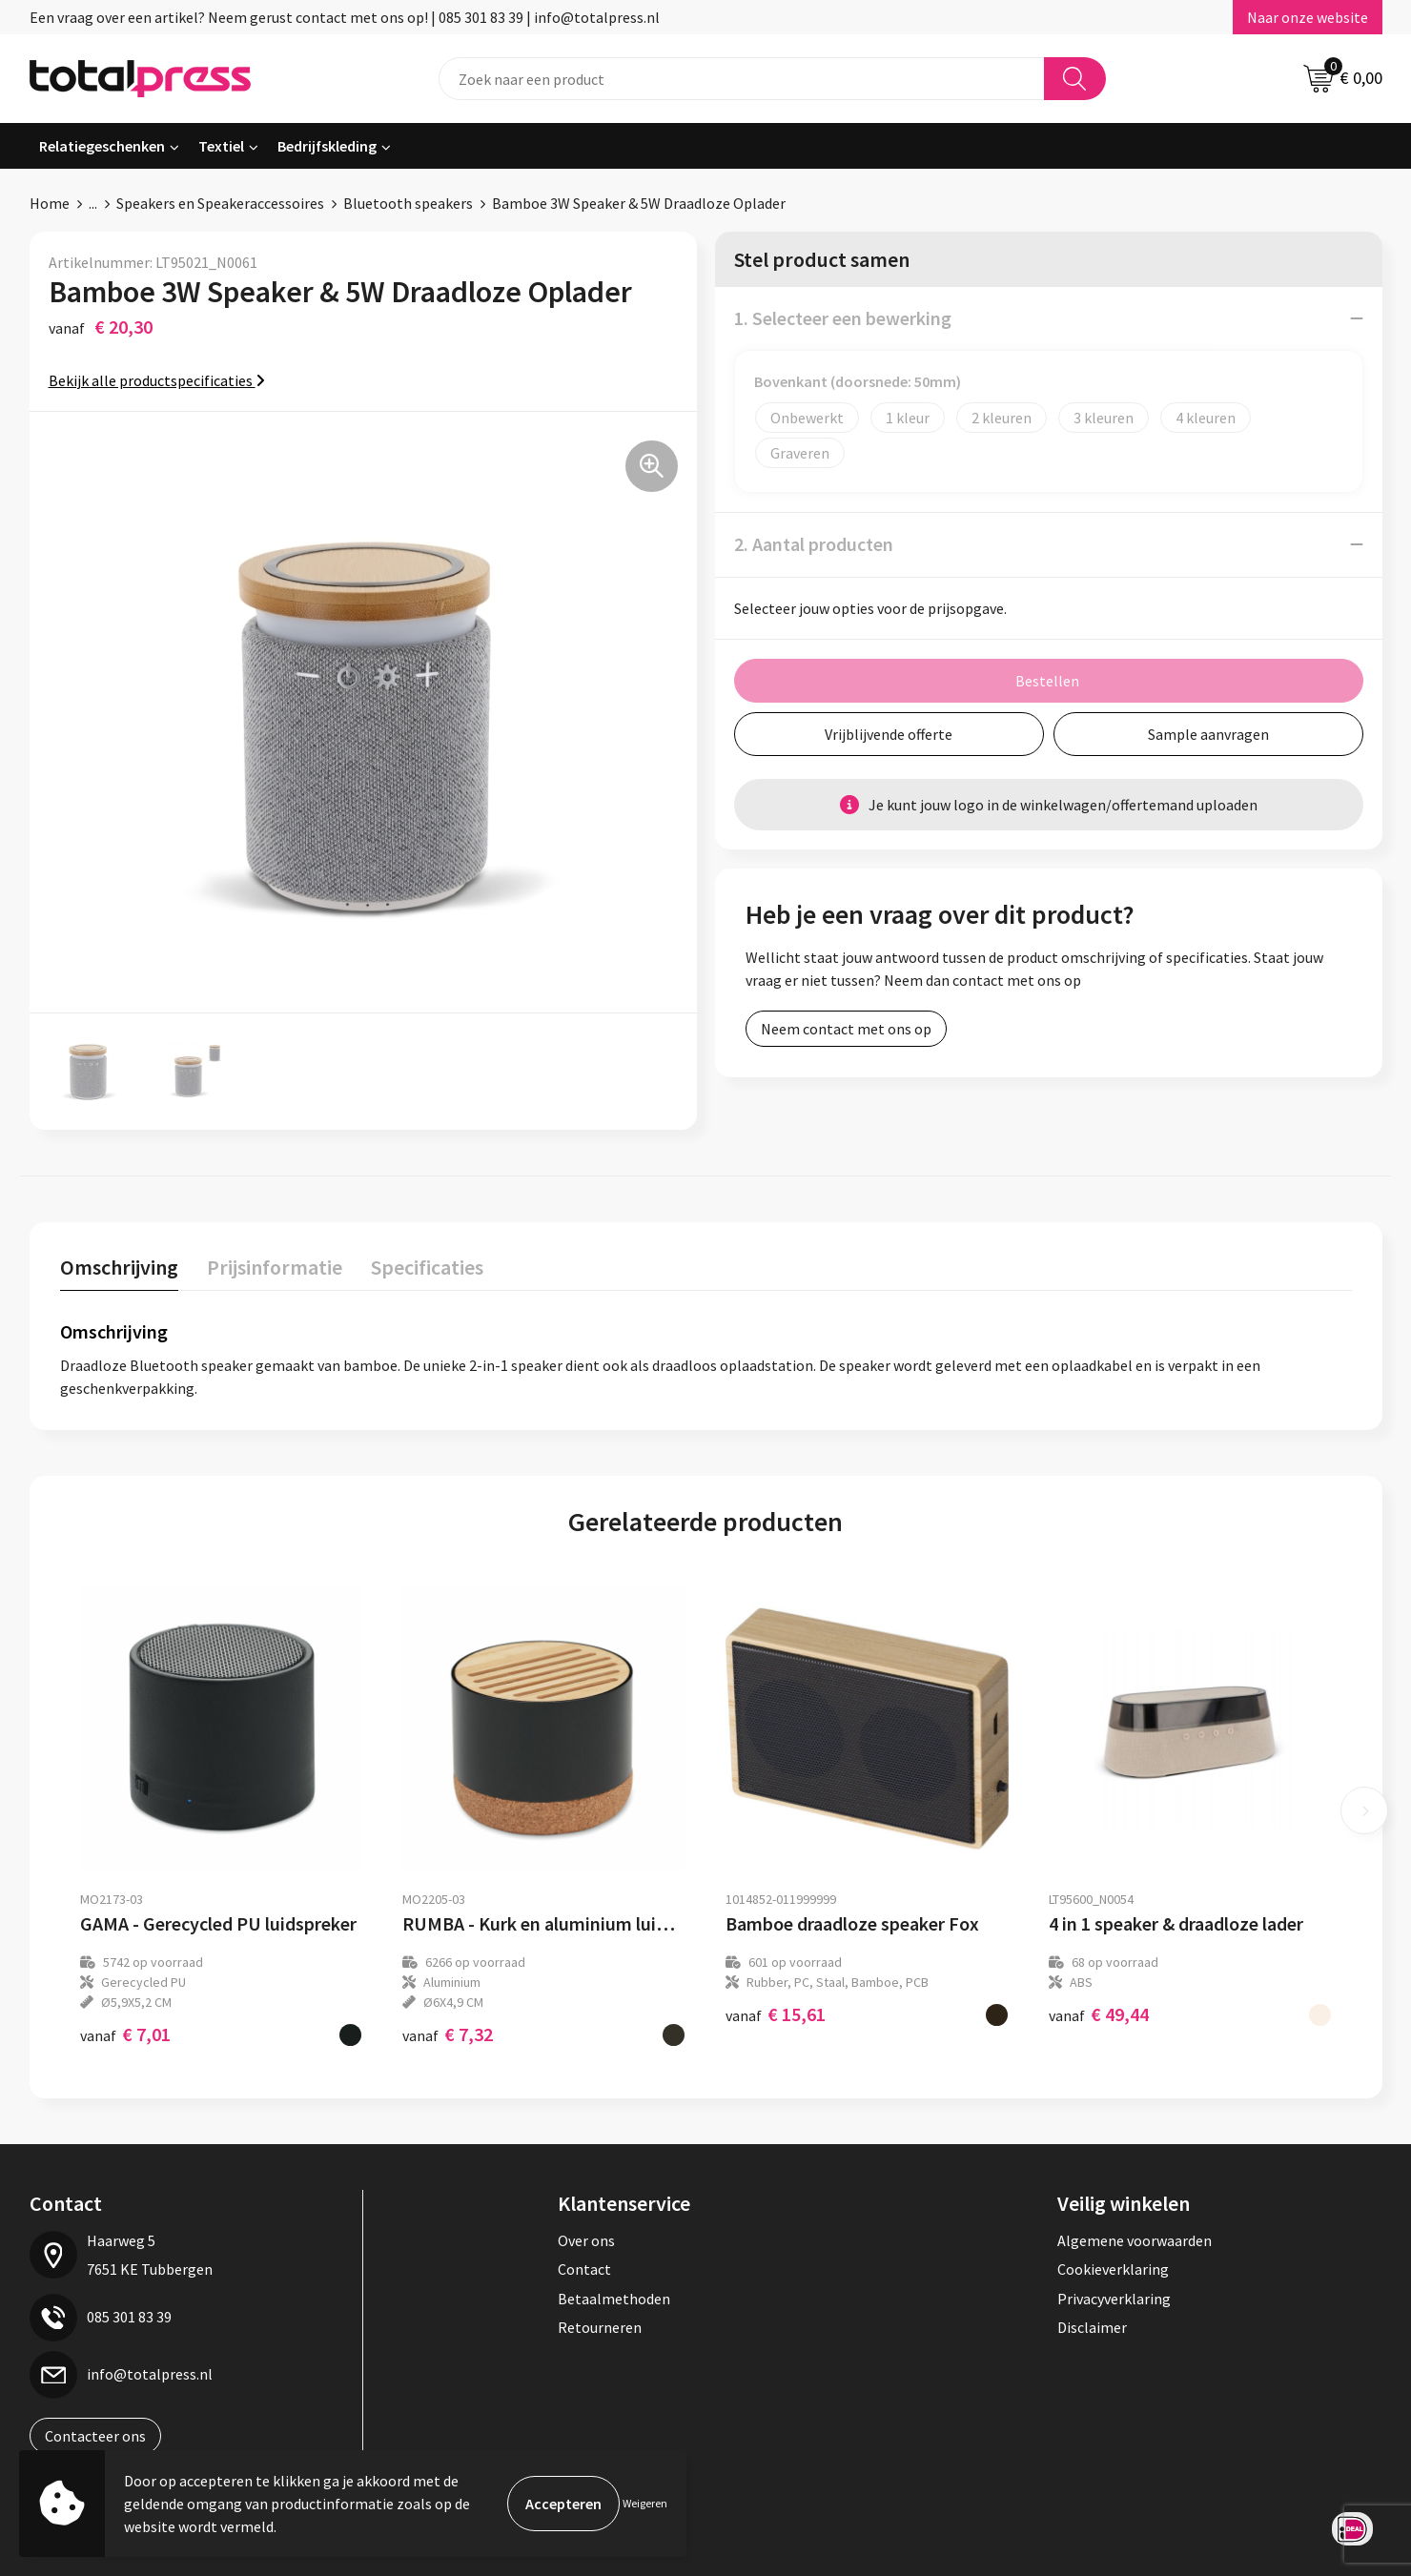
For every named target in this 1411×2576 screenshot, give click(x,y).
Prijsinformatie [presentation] (274, 1267)
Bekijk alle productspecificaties (157, 380)
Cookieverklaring (1113, 2269)
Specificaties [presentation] (427, 1267)
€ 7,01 (125, 2034)
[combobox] (742, 78)
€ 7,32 (447, 2034)
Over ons (586, 2240)
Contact (584, 2269)
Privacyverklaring (1114, 2298)
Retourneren (600, 2327)
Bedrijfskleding (327, 145)
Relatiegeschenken (102, 145)
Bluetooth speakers (408, 203)
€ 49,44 (1099, 2014)
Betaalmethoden (614, 2298)
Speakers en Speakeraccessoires (220, 203)
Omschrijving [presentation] (119, 1267)
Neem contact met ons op (846, 1028)
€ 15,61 (776, 2014)
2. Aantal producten (813, 544)
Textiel (221, 145)
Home (50, 203)
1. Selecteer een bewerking (842, 318)
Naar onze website (1307, 17)
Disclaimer (1092, 2327)
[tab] (119, 1271)
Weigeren (645, 2503)
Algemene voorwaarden (1134, 2240)
